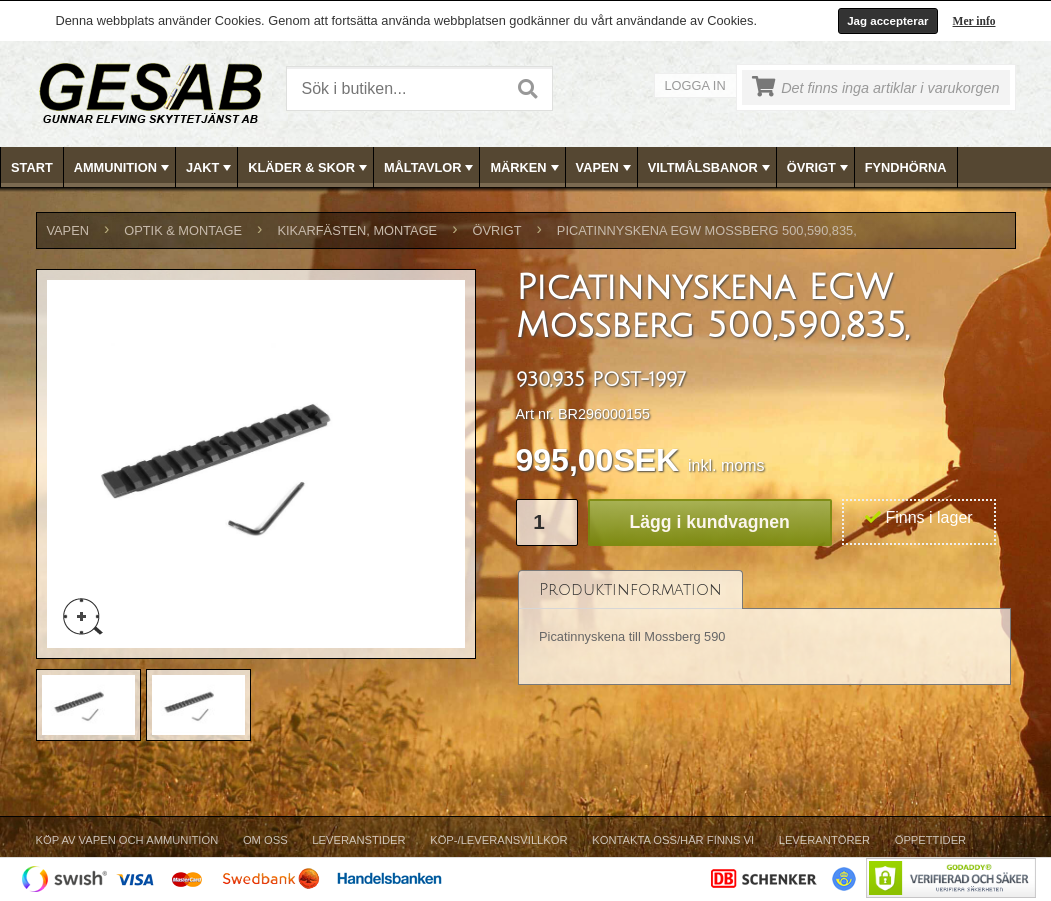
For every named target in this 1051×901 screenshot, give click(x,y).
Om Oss (265, 840)
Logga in (695, 85)
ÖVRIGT (819, 168)
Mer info (974, 21)
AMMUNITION (123, 168)
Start (32, 167)
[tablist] (765, 628)
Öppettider (930, 840)
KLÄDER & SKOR (309, 168)
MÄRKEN (526, 168)
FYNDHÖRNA (906, 167)
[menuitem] (32, 167)
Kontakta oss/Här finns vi (673, 840)
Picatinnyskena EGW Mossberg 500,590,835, (707, 230)
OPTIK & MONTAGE (183, 230)
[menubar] (526, 167)
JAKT (210, 168)
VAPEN (605, 168)
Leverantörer (824, 840)
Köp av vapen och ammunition (127, 840)
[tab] (630, 589)
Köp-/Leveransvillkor (498, 840)
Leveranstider (358, 840)
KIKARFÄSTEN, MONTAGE (357, 230)
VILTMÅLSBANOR (711, 168)
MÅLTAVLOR (430, 168)
